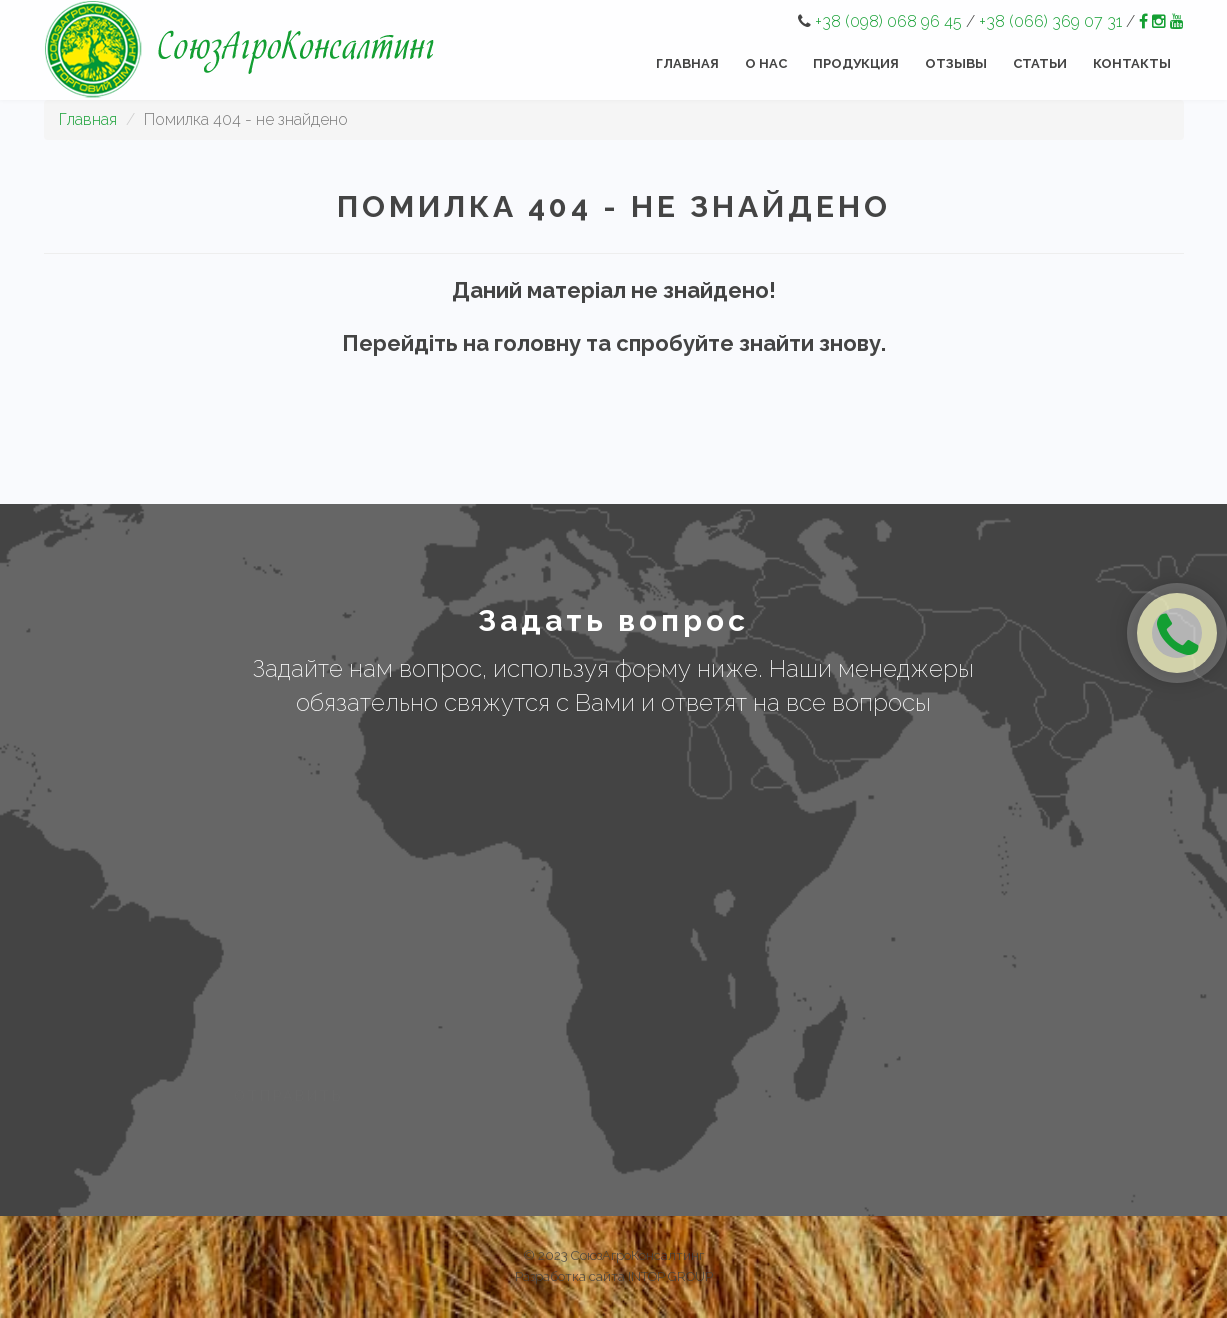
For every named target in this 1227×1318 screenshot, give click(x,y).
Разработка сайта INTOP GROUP (614, 1276)
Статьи (1040, 63)
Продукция (856, 63)
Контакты (1132, 63)
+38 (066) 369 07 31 (1050, 21)
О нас (766, 63)
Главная (687, 63)
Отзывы (956, 63)
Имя (236, 771)
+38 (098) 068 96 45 (888, 21)
